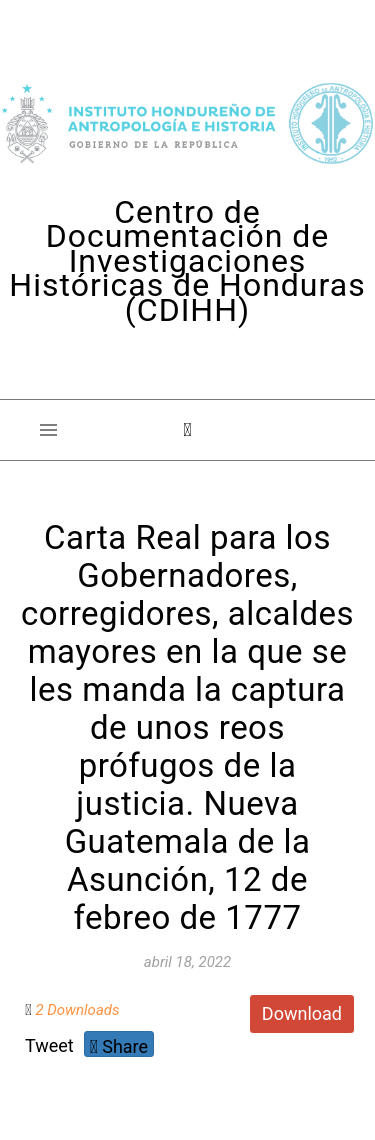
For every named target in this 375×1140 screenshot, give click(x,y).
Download (302, 1013)
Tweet (49, 1045)
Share (119, 1046)
